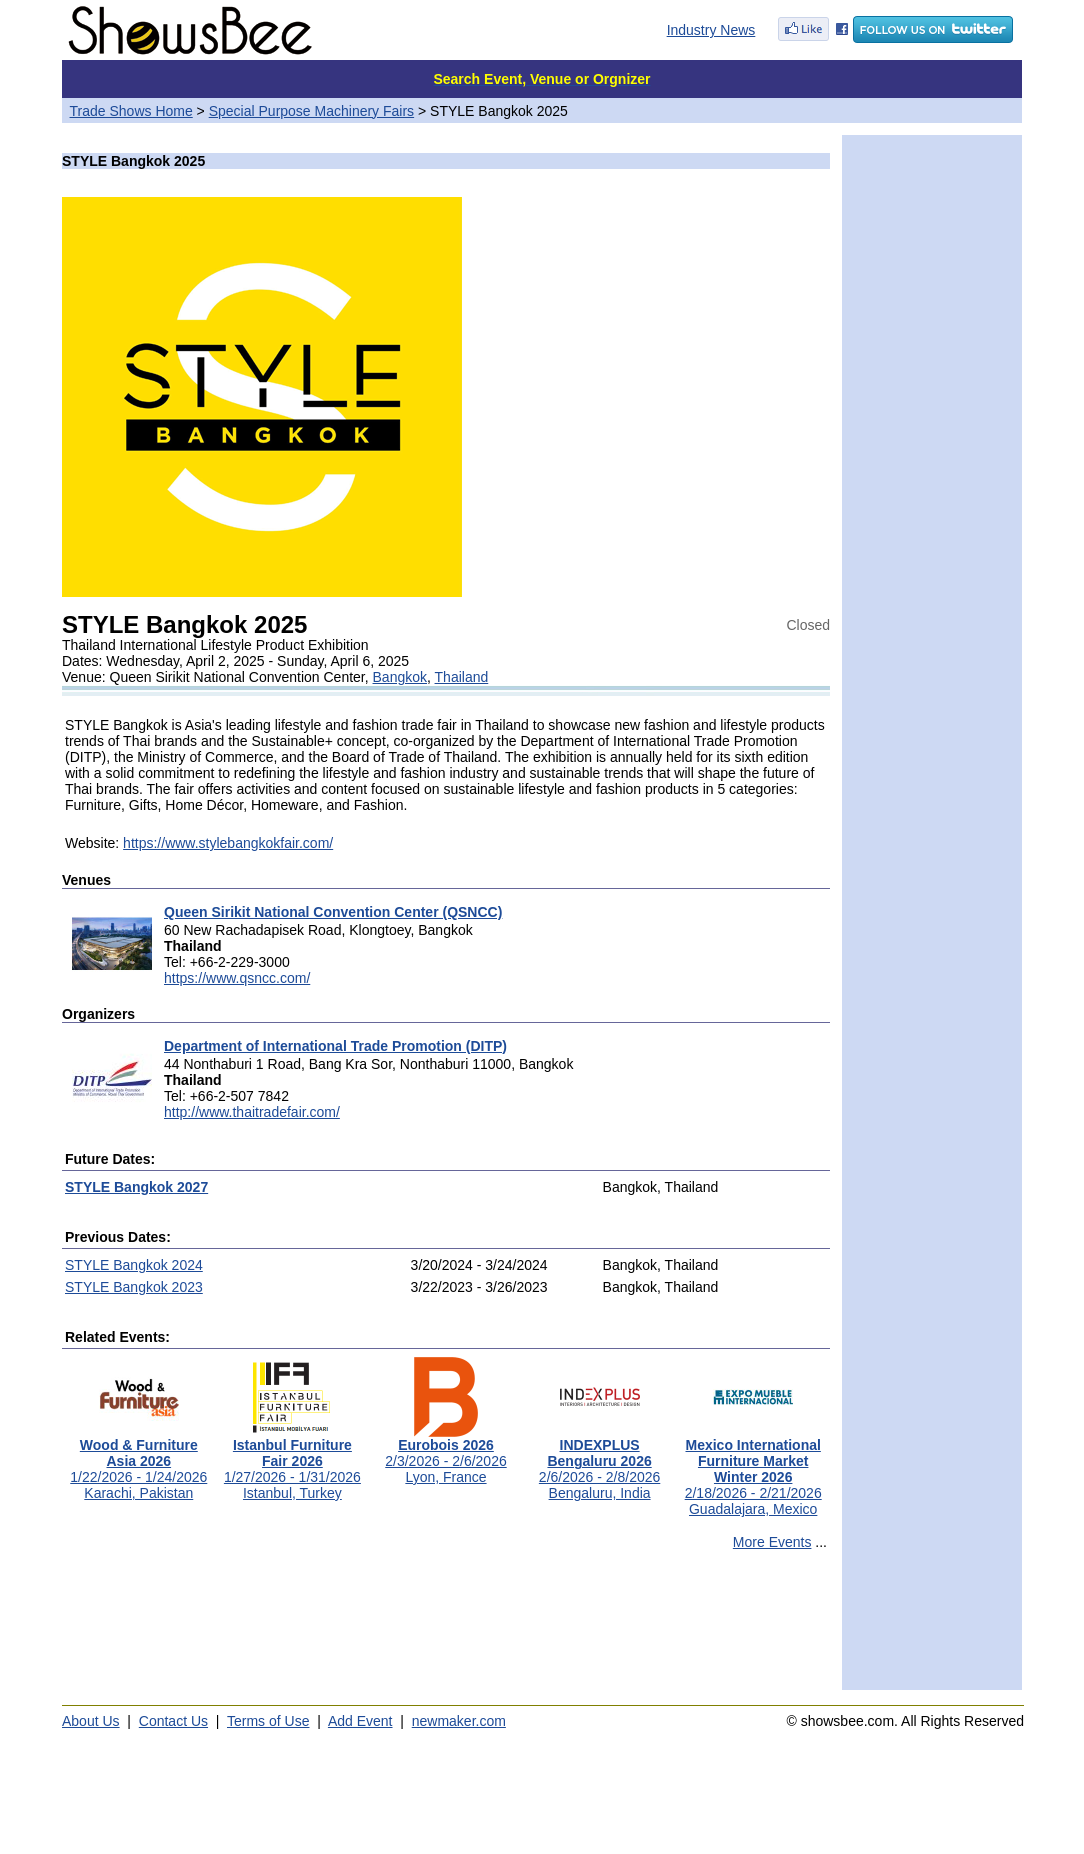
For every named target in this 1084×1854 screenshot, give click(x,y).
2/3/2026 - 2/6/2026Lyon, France (445, 1454)
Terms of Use (268, 1721)
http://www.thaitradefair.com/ (252, 1112)
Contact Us (173, 1721)
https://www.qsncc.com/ (237, 978)
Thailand (462, 677)
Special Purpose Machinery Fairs (311, 111)
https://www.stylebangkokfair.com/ (228, 843)
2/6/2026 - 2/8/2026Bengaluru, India (599, 1462)
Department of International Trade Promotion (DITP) (335, 1046)
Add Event (360, 1721)
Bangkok (400, 677)
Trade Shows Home (131, 111)
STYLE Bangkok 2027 (136, 1187)
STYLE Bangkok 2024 (134, 1265)
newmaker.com (459, 1721)
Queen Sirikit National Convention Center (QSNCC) (333, 912)
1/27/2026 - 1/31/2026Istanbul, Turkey (292, 1462)
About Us (91, 1721)
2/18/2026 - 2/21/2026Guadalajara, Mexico (753, 1470)
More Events (772, 1542)
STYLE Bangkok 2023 (134, 1287)
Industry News (711, 30)
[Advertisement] (446, 1629)
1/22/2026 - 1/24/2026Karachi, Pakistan (138, 1462)
